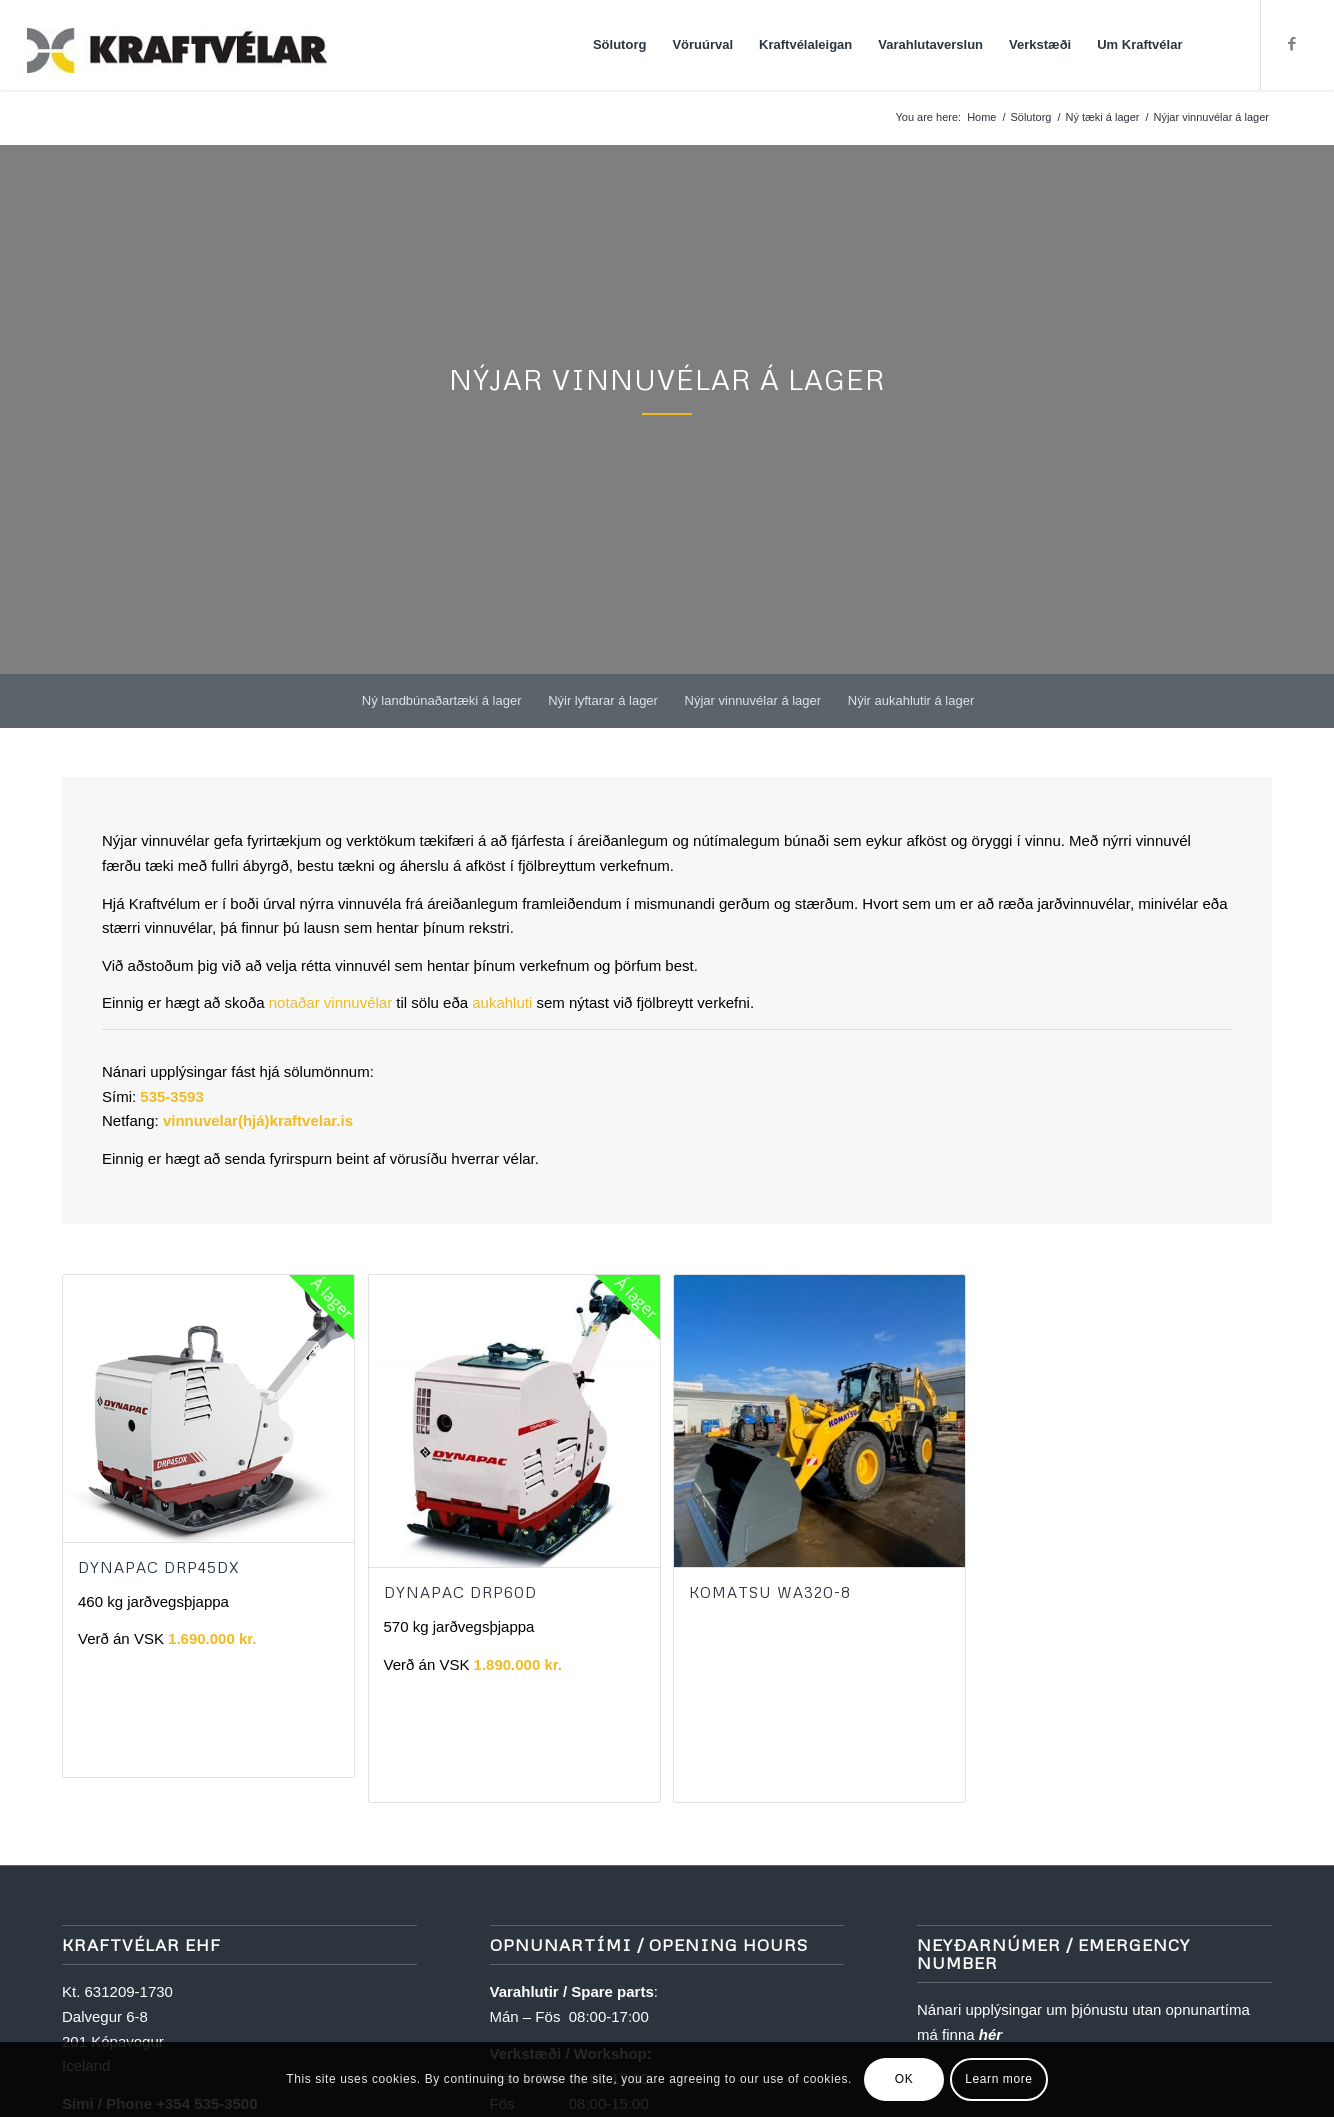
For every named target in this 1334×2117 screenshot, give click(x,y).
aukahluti (502, 1002)
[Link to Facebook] (1292, 44)
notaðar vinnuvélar (330, 1002)
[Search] (1215, 45)
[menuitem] (620, 45)
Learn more (998, 2079)
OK (904, 2079)
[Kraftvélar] (177, 45)
